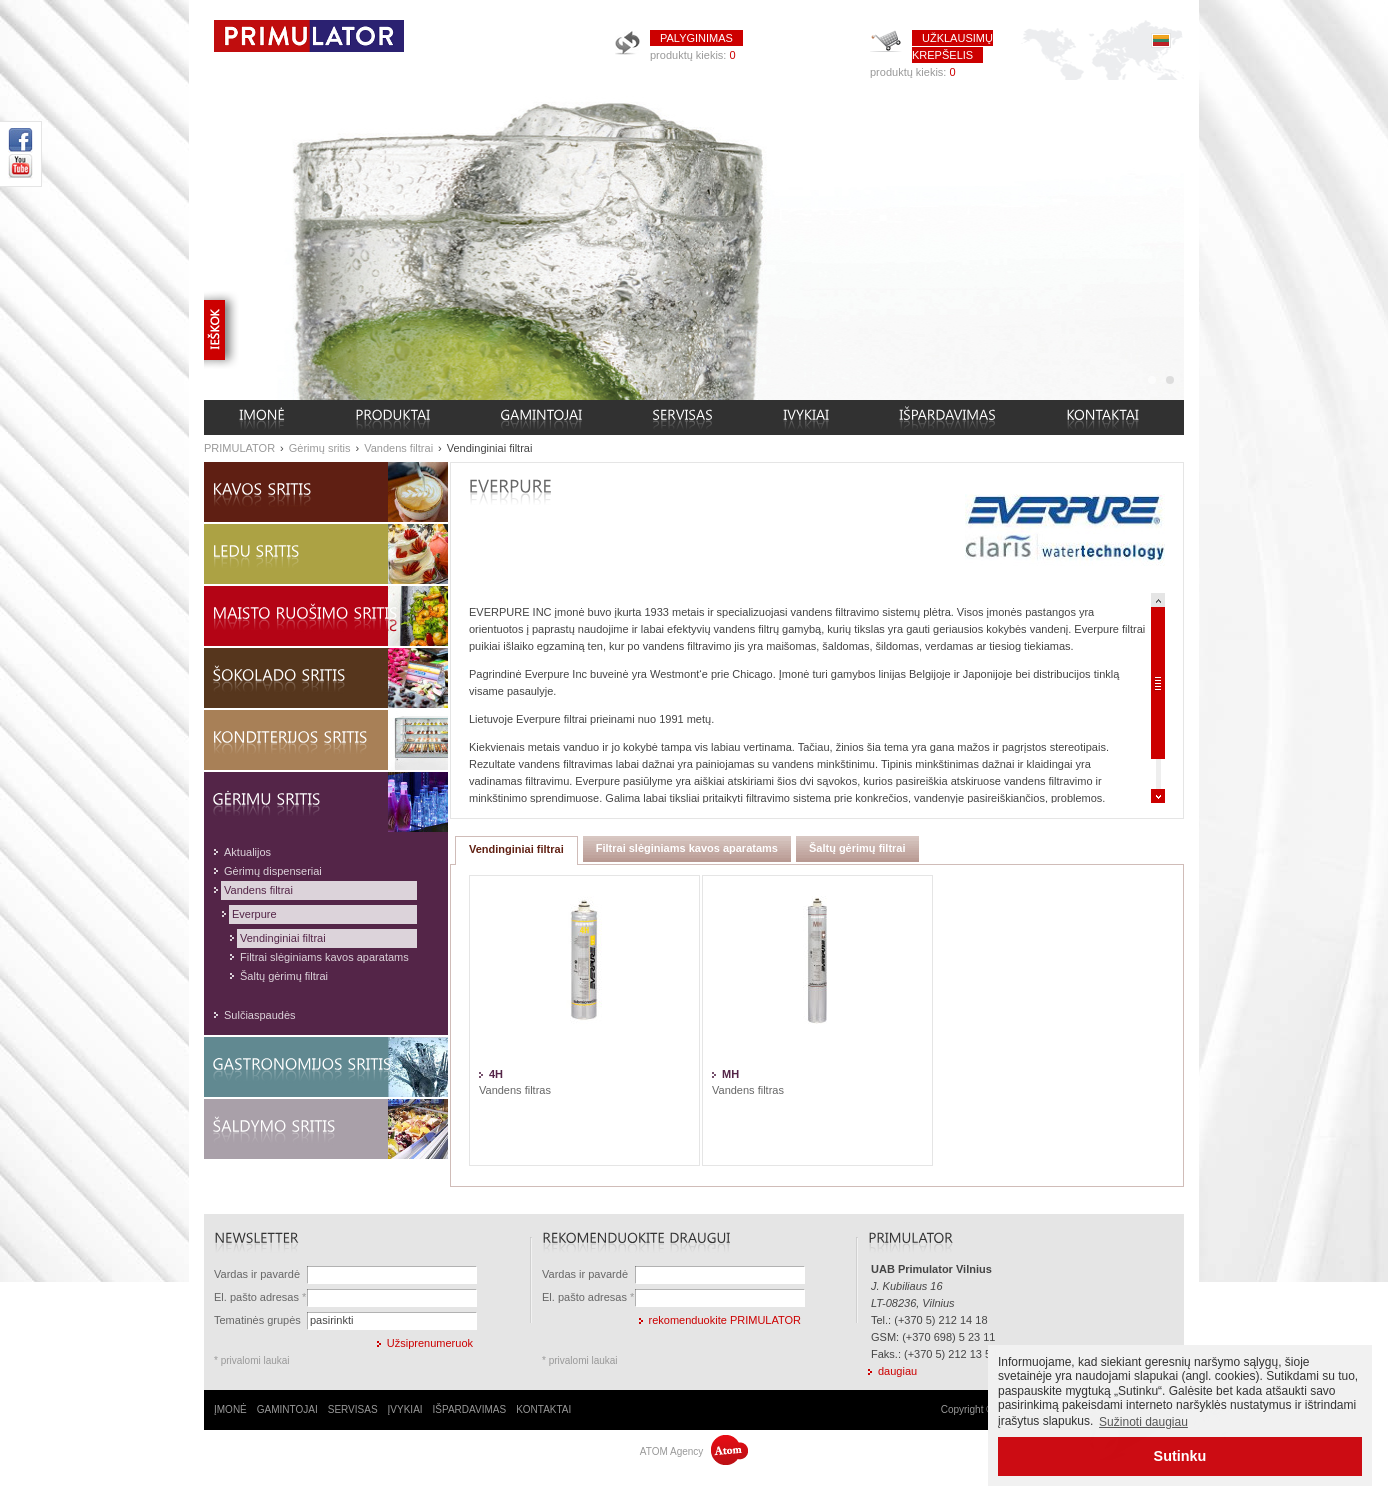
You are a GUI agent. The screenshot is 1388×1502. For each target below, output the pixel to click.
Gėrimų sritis (320, 448)
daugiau (897, 1371)
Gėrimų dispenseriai (273, 871)
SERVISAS (353, 1409)
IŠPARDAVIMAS (470, 1409)
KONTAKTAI (543, 1409)
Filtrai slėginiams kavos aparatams (324, 957)
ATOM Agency (694, 1451)
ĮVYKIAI (405, 1409)
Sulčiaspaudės (260, 1015)
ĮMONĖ (230, 1409)
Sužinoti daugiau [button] (1143, 1422)
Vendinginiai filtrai (490, 448)
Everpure (254, 914)
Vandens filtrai (398, 448)
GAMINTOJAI (287, 1409)
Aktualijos (247, 852)
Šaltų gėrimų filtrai (284, 976)
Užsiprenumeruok (430, 1343)
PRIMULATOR (239, 448)
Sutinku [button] (1180, 1456)
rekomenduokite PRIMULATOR (725, 1320)
